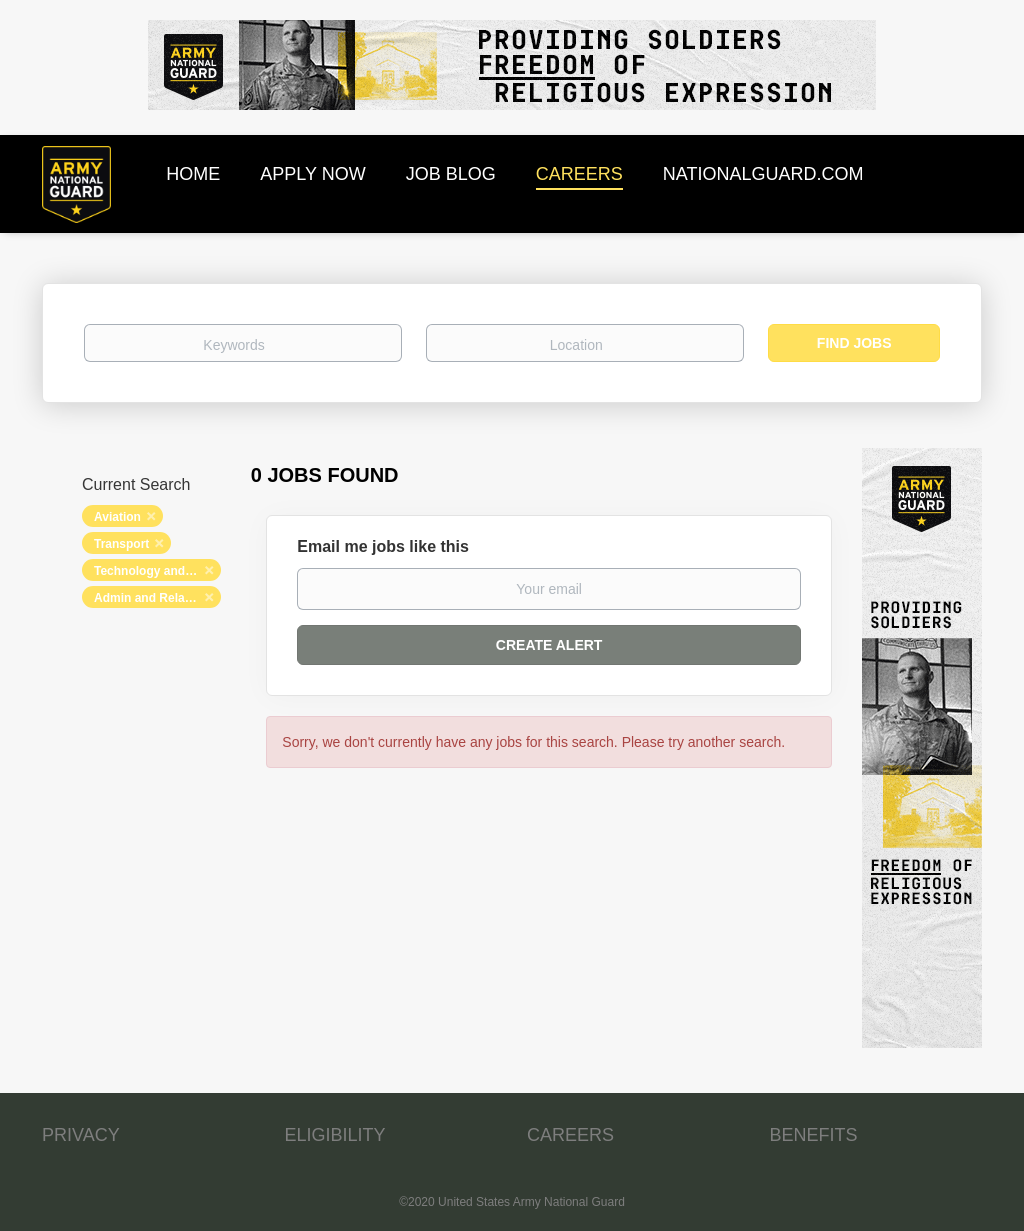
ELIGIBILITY (335, 1135)
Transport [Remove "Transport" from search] (121, 544)
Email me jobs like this (383, 546)
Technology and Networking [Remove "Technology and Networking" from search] (157, 571)
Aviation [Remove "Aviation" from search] (117, 517)
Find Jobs (854, 343)
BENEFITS (814, 1135)
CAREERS (570, 1135)
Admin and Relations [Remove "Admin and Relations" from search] (153, 598)
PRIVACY (81, 1135)
